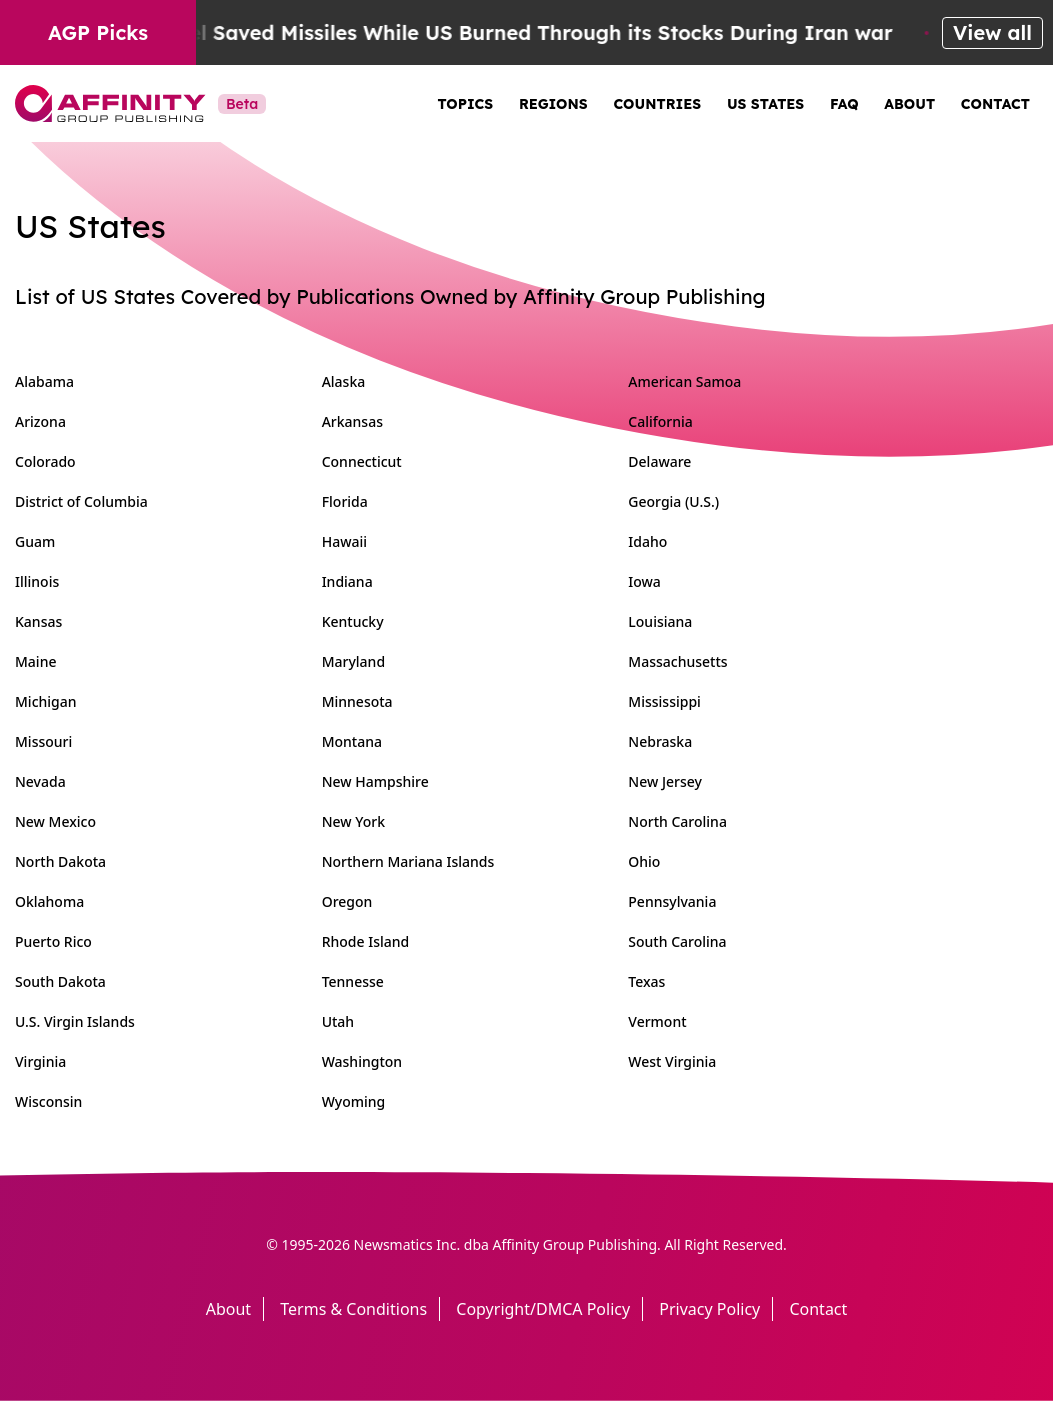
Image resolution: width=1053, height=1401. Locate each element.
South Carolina (677, 941)
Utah (338, 1021)
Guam (35, 541)
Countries (657, 104)
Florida (345, 501)
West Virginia (672, 1061)
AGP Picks (98, 32)
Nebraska (660, 741)
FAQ (844, 104)
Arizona (40, 421)
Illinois (37, 581)
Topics (466, 104)
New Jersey (665, 781)
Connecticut (362, 461)
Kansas (38, 621)
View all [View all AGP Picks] (992, 32)
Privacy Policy (709, 1309)
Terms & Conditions (353, 1309)
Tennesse (353, 981)
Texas (646, 981)
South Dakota (60, 981)
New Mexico (55, 821)
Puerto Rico (53, 941)
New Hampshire (375, 781)
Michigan (46, 701)
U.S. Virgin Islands (75, 1021)
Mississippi (664, 701)
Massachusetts (677, 661)
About (909, 104)
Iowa (644, 581)
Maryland (353, 661)
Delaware (659, 461)
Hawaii (344, 541)
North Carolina (677, 821)
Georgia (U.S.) (673, 501)
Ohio (644, 861)
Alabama (44, 381)
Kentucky (353, 621)
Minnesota (357, 701)
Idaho (647, 541)
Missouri (43, 741)
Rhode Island (366, 941)
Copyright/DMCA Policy (543, 1309)
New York (353, 821)
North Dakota (60, 861)
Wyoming (354, 1101)
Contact (995, 104)
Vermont (657, 1021)
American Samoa (684, 381)
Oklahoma (49, 901)
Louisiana (660, 621)
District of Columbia (81, 501)
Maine (35, 661)
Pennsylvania (672, 901)
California (660, 421)
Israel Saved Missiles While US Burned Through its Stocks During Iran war (534, 32)
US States (765, 104)
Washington (362, 1061)
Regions (553, 104)
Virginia (40, 1061)
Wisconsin (48, 1101)
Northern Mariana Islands (408, 861)
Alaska (344, 381)
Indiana (347, 581)
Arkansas (352, 421)
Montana (352, 741)
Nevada (40, 781)
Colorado (45, 461)
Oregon (347, 901)
